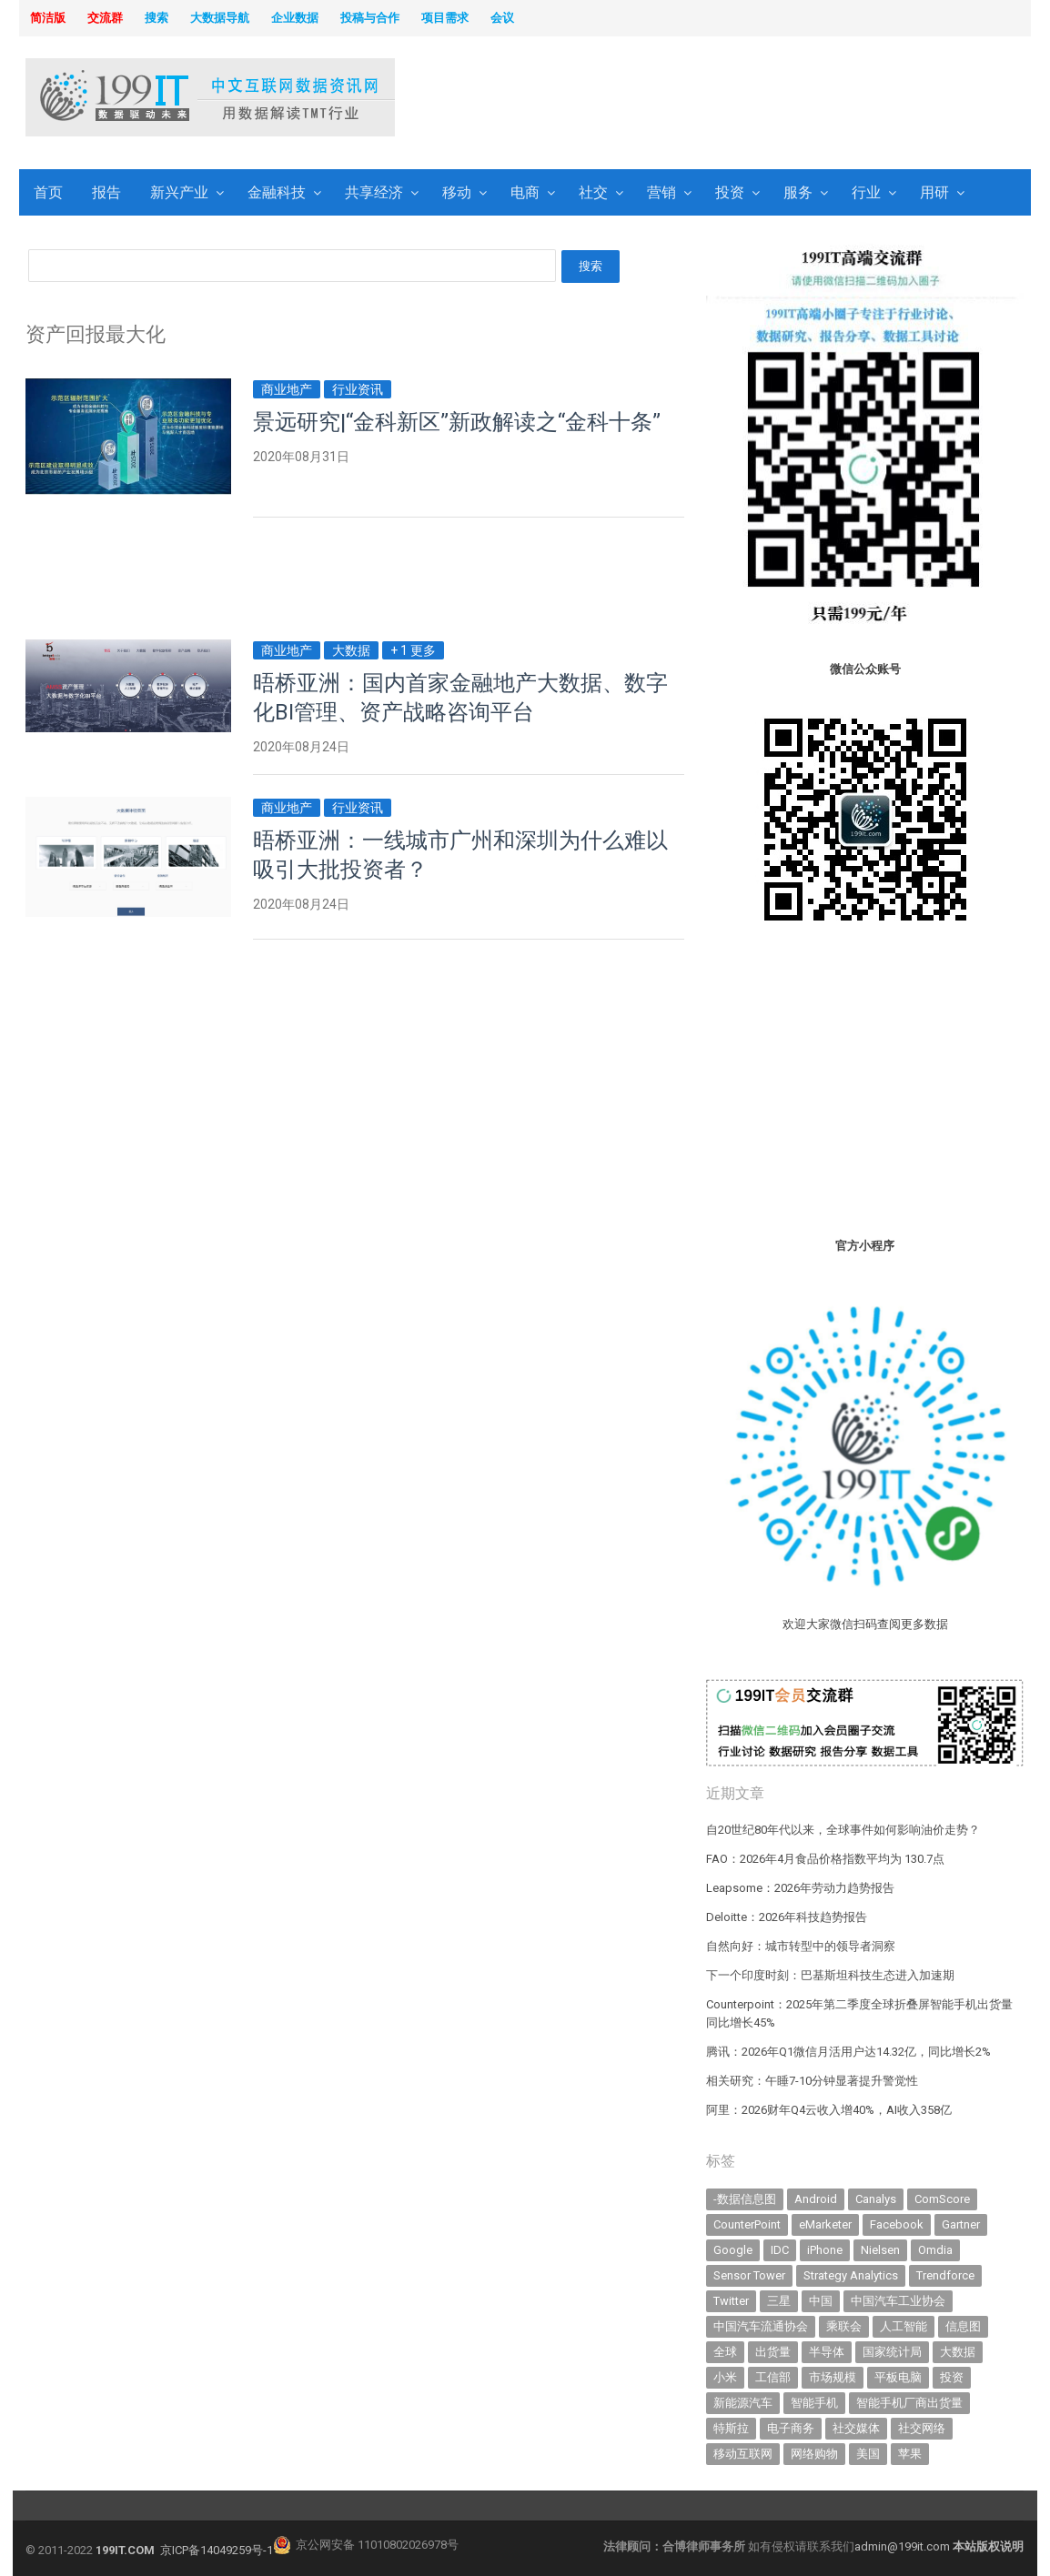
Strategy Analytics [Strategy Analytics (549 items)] (850, 2275)
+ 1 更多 (413, 650)
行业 (866, 192)
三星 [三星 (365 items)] (779, 2301)
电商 (525, 192)
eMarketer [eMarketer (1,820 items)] (825, 2224)
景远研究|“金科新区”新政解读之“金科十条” (457, 422)
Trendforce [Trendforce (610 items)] (945, 2275)
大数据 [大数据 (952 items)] (957, 2352)
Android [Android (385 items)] (815, 2199)
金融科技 (276, 192)
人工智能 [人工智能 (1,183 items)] (903, 2326)
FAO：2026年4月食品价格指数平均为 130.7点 (825, 1859)
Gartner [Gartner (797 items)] (961, 2224)
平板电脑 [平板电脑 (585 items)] (898, 2377)
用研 (934, 192)
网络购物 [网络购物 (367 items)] (814, 2453)
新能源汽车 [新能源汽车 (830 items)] (742, 2403)
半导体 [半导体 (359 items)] (826, 2352)
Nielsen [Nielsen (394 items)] (880, 2250)
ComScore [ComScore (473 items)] (942, 2199)
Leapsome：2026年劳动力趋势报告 (800, 1888)
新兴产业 (179, 192)
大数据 (351, 650)
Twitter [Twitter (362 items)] (731, 2301)
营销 (661, 192)
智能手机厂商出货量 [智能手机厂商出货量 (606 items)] (909, 2403)
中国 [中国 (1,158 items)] (821, 2301)
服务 (798, 192)
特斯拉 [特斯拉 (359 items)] (731, 2428)
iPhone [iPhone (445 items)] (825, 2250)
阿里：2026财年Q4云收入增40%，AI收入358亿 (829, 2110)
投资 (729, 192)
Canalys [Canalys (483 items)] (875, 2199)
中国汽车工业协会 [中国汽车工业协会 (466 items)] (898, 2301)
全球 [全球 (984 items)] (725, 2352)
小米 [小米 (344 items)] (725, 2377)
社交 (593, 192)
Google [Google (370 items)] (732, 2250)
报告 (106, 192)
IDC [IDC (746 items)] (780, 2250)
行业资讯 (357, 389)
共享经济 (374, 192)
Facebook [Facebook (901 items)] (897, 2224)
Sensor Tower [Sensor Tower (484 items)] (749, 2275)
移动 (456, 192)
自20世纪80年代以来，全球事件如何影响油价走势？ (843, 1829)
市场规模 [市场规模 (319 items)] (832, 2377)
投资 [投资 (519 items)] (952, 2377)
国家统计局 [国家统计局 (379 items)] (892, 2352)
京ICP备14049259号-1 (216, 2550)
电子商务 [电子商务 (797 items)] (790, 2428)
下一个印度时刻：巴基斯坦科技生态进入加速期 (830, 1975)
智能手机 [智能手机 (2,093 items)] (814, 2403)
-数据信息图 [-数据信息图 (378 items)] (744, 2199)
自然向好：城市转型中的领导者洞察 (800, 1946)
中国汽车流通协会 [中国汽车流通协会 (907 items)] (760, 2326)
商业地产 (286, 389)
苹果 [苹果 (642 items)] (910, 2453)
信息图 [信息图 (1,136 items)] (963, 2326)
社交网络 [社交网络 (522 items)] (921, 2428)
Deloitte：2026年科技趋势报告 (786, 1917)
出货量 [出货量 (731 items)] (773, 2352)
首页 (48, 192)
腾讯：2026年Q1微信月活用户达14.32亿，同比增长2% (848, 2051)
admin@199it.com (903, 2546)
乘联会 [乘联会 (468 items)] (844, 2326)
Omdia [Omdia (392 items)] (935, 2250)
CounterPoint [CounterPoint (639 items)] (747, 2224)
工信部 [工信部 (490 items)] (773, 2377)
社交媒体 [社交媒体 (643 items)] (856, 2428)
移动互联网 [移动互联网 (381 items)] (742, 2453)
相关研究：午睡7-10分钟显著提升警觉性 (812, 2081)
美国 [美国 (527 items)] (868, 2453)
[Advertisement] (751, 99)
